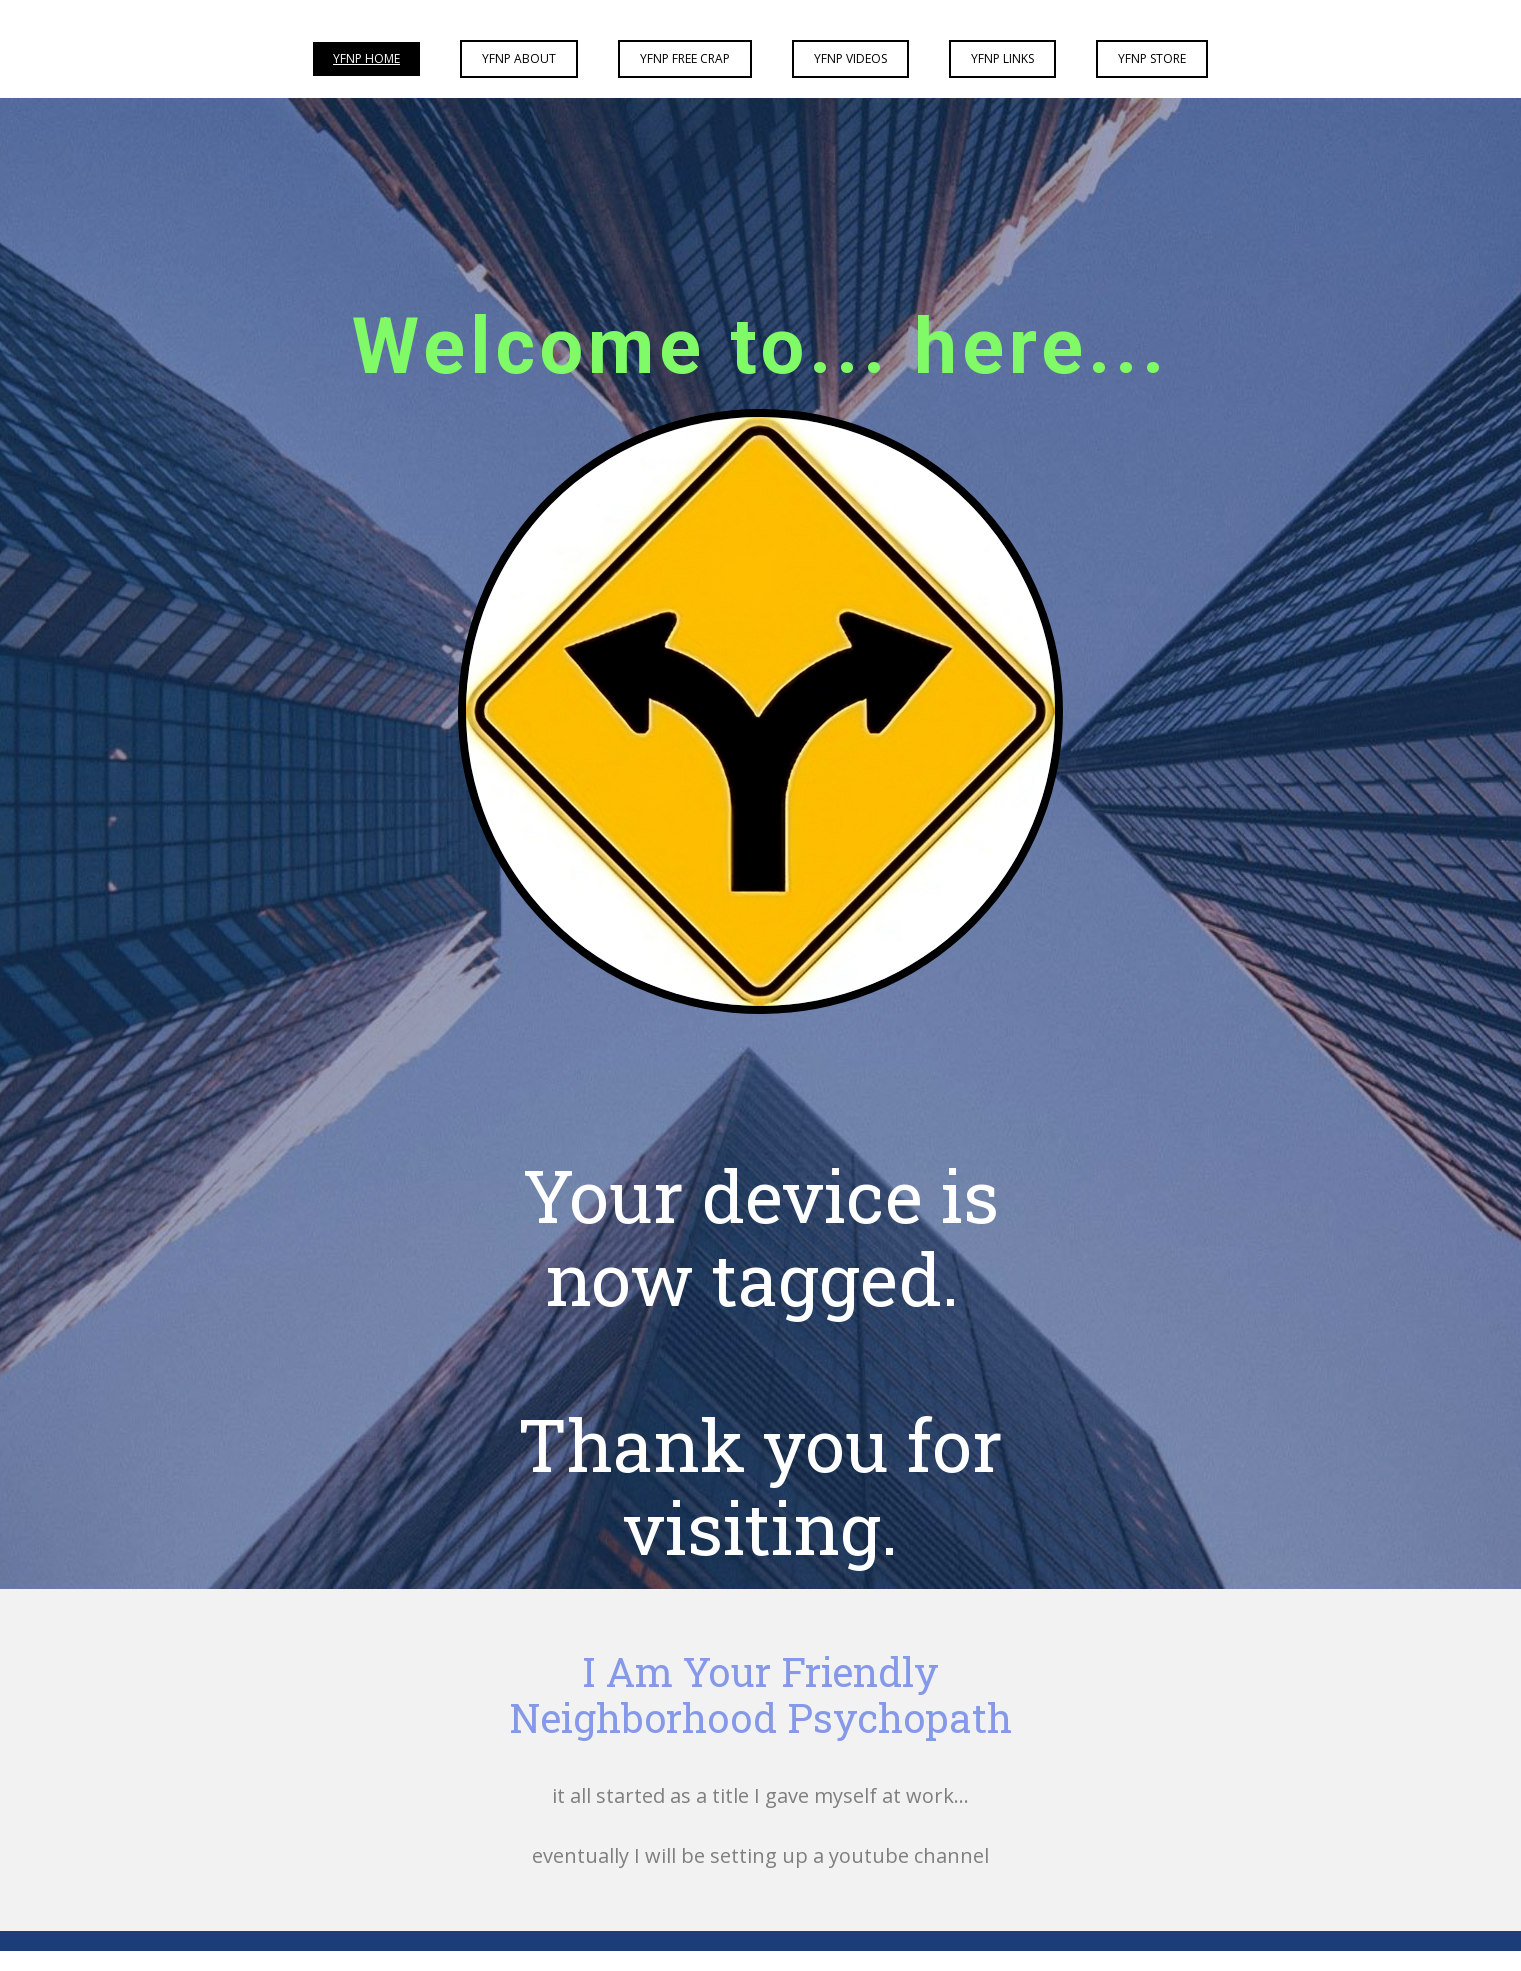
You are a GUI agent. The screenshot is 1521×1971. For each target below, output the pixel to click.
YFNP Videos (850, 58)
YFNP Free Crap (685, 58)
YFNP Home (366, 58)
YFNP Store (1152, 58)
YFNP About (519, 58)
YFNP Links (1002, 58)
